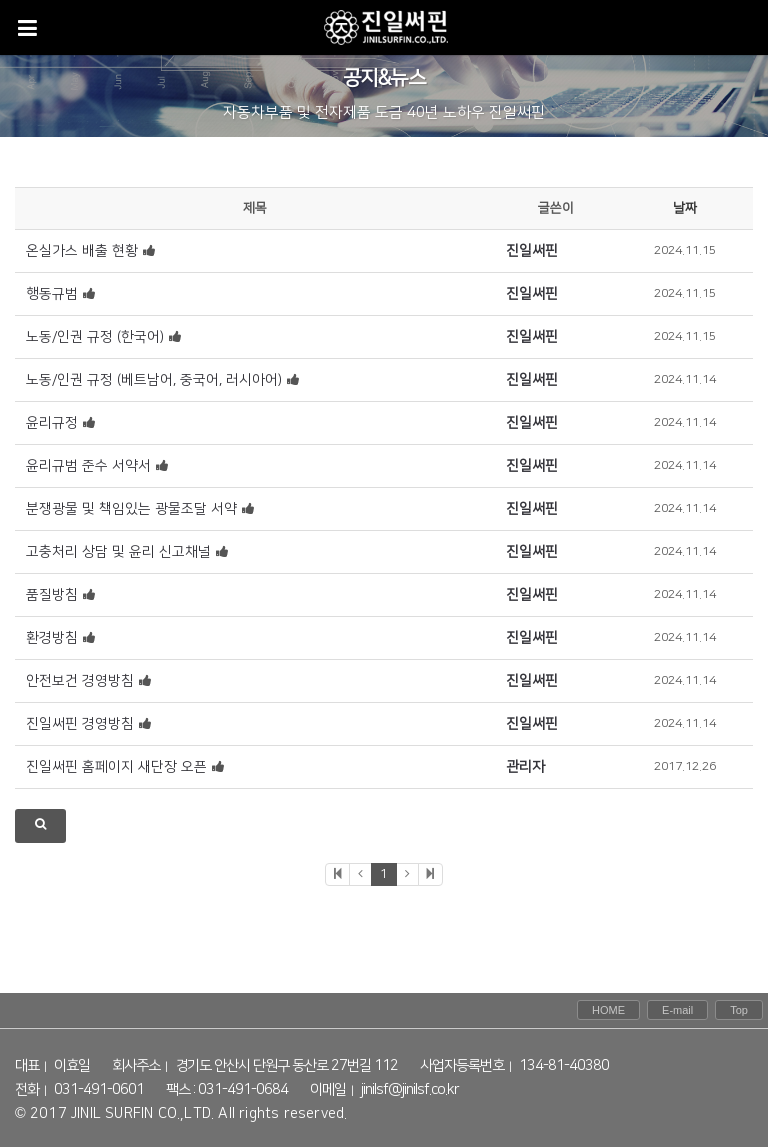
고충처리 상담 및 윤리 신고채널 (118, 552)
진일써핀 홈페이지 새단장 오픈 (116, 767)
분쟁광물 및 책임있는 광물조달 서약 (131, 509)
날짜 (685, 208)
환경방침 (52, 638)
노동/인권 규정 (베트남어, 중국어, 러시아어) (154, 380)
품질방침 (52, 595)
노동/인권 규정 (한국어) (95, 337)
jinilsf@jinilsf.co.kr (410, 1090)
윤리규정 (52, 423)
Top (739, 1010)
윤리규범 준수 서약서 (88, 466)
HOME (608, 1010)
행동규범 (52, 294)
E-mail (677, 1010)
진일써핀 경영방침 (80, 724)
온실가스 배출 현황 (82, 251)
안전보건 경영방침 (80, 681)
